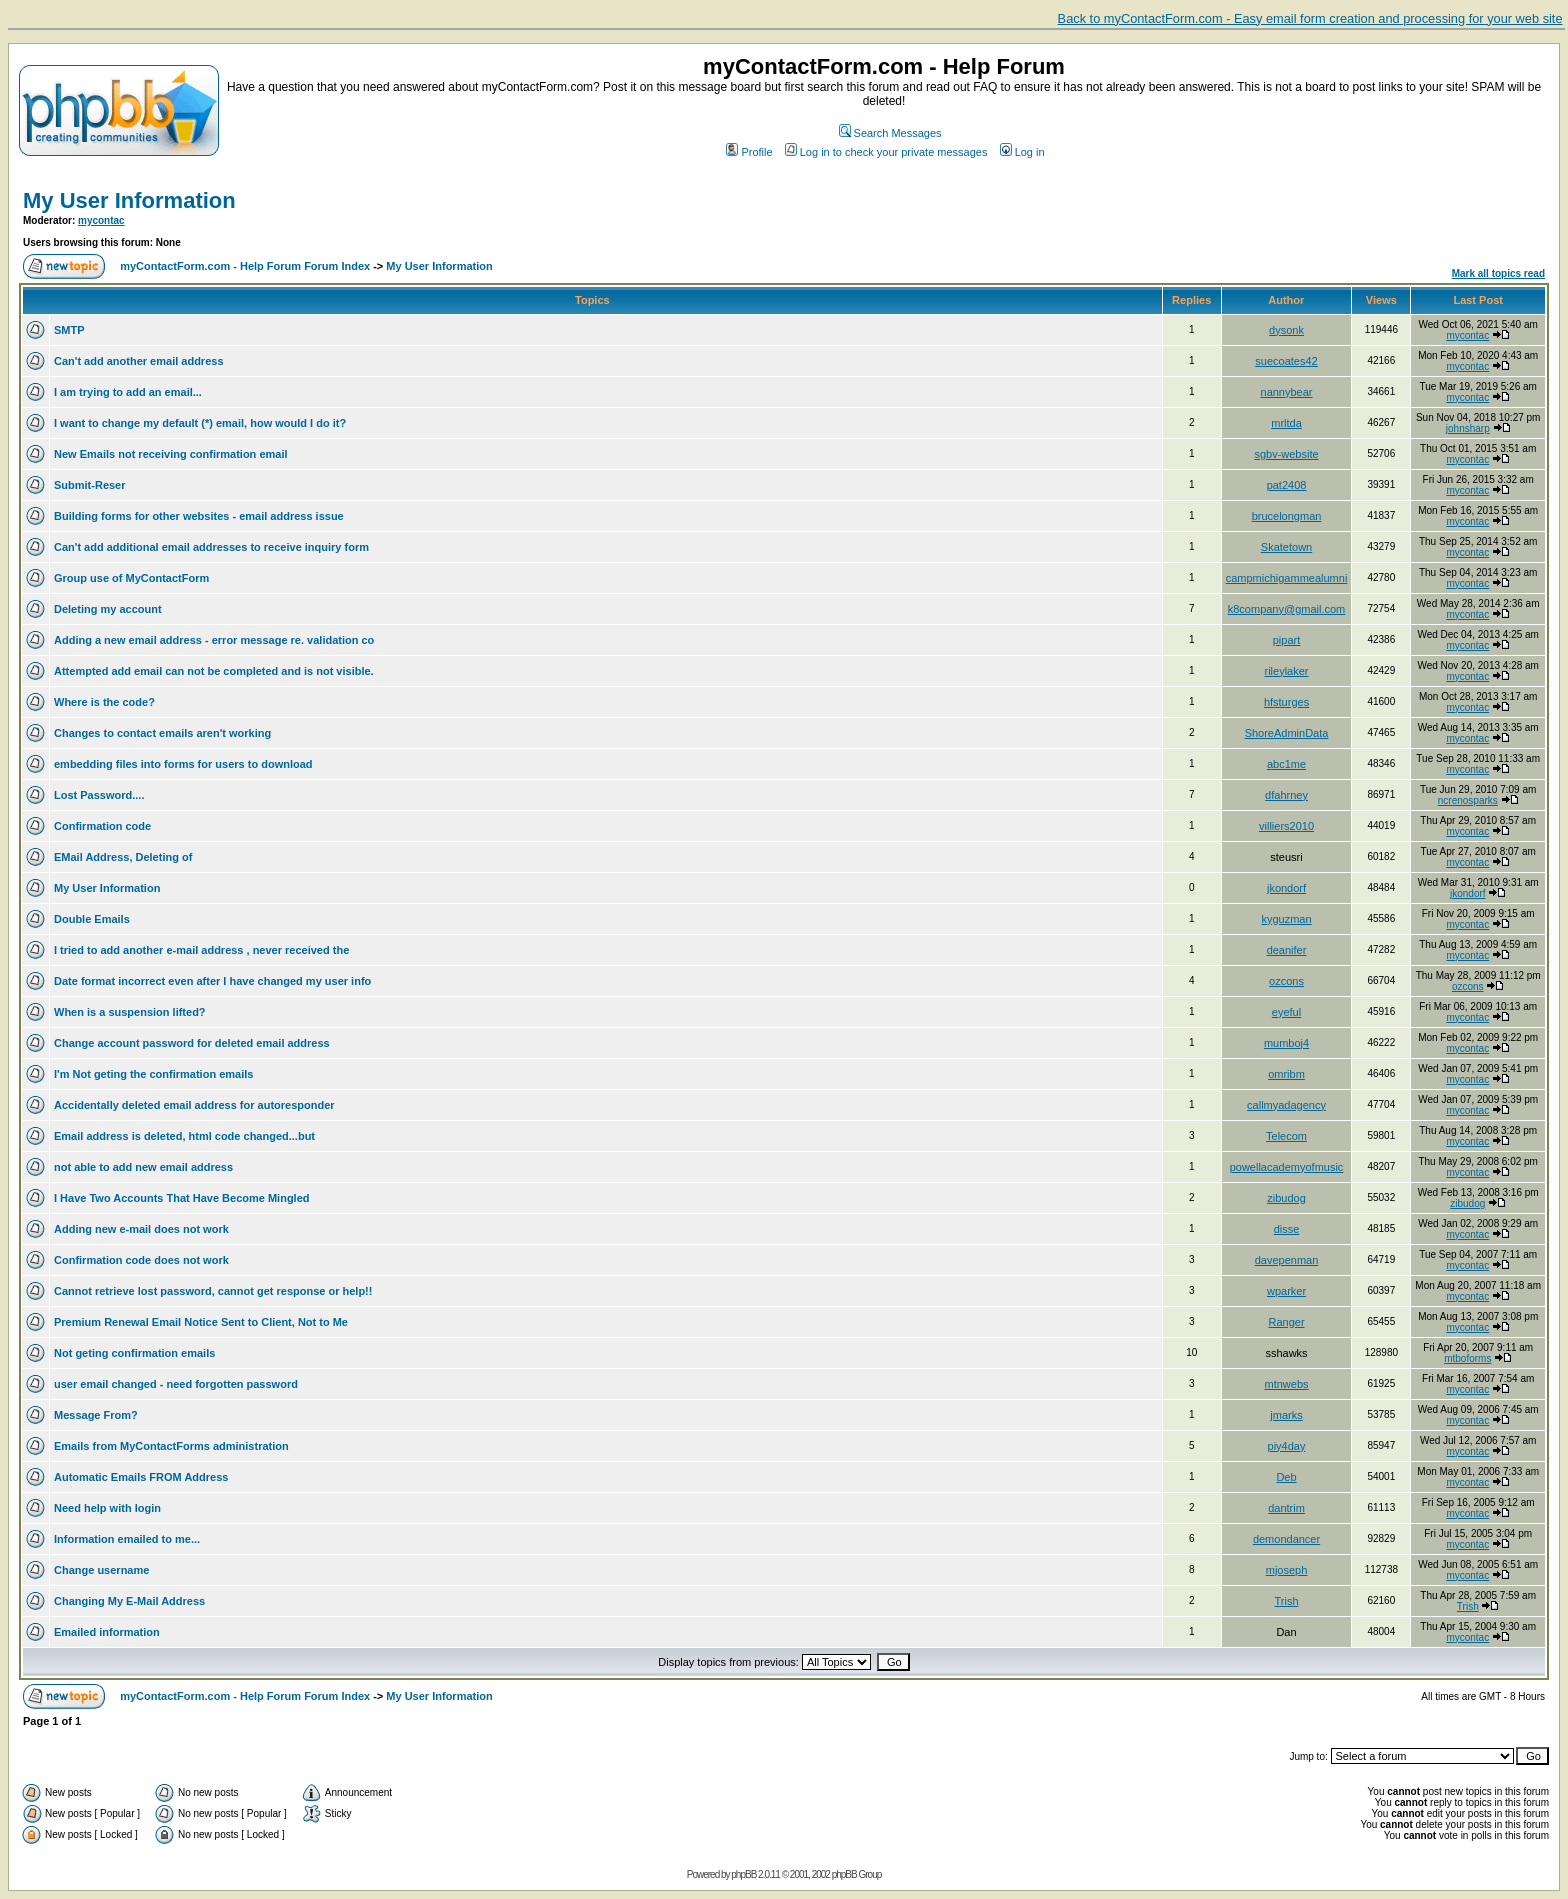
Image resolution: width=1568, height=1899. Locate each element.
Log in (1022, 152)
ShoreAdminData (1287, 733)
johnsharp (1468, 428)
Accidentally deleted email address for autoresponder (194, 1105)
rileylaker (1287, 671)
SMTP (69, 330)
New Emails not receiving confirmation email (171, 454)
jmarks (1286, 1415)
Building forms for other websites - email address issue (199, 516)
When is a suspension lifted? (130, 1012)
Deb (1286, 1477)
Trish (1286, 1601)
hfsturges (1286, 702)
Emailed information (107, 1632)
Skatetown (1286, 547)
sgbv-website (1286, 454)
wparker (1286, 1291)
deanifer (1287, 950)
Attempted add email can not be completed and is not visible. (214, 671)
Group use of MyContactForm (131, 578)
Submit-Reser (90, 485)
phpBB (743, 1874)
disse (1287, 1229)
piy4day (1287, 1446)
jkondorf (1286, 888)
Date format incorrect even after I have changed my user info (212, 981)
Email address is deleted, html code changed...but (184, 1136)
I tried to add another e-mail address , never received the (201, 950)
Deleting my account (108, 609)
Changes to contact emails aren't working (162, 733)
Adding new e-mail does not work (141, 1229)
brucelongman (1287, 516)
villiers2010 (1286, 826)
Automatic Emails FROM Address (141, 1477)
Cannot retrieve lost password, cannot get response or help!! (213, 1291)
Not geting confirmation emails (134, 1353)
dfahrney (1286, 795)
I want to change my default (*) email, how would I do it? (200, 423)
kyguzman (1286, 919)
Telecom (1286, 1136)
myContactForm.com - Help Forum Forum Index (245, 266)
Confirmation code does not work (141, 1260)
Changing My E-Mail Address (129, 1601)
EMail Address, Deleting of (123, 857)
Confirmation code (102, 826)
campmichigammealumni (1287, 578)
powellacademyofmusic (1287, 1167)
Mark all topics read (1498, 273)
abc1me (1286, 764)
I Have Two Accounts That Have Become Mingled (182, 1198)
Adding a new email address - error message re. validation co (214, 640)
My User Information (129, 200)
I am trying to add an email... (128, 392)
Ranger (1286, 1322)
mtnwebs (1287, 1384)
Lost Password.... (99, 795)
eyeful (1286, 1012)
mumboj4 (1286, 1043)
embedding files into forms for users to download (183, 764)
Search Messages (890, 133)
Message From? (96, 1415)
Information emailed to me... (127, 1539)
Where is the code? (104, 702)
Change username (101, 1570)
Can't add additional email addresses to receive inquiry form (211, 547)
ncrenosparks (1468, 800)
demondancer (1286, 1539)
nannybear (1287, 392)
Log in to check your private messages (886, 152)
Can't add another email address (139, 361)
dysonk (1286, 330)
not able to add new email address (143, 1167)
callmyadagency (1286, 1105)
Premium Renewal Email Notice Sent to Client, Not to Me (201, 1322)
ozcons (1286, 981)
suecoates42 (1286, 361)
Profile (749, 152)
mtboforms (1467, 1358)
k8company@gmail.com (1287, 609)
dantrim (1286, 1508)
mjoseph (1287, 1570)
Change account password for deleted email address (192, 1043)
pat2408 (1287, 485)
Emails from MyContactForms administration (171, 1446)
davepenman (1287, 1260)
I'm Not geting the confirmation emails (153, 1074)
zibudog (1286, 1198)
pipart (1287, 640)
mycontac (101, 220)
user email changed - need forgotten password (176, 1384)
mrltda (1286, 423)
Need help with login (107, 1508)
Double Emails (92, 919)
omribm (1286, 1074)
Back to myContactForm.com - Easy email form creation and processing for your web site (1310, 18)
